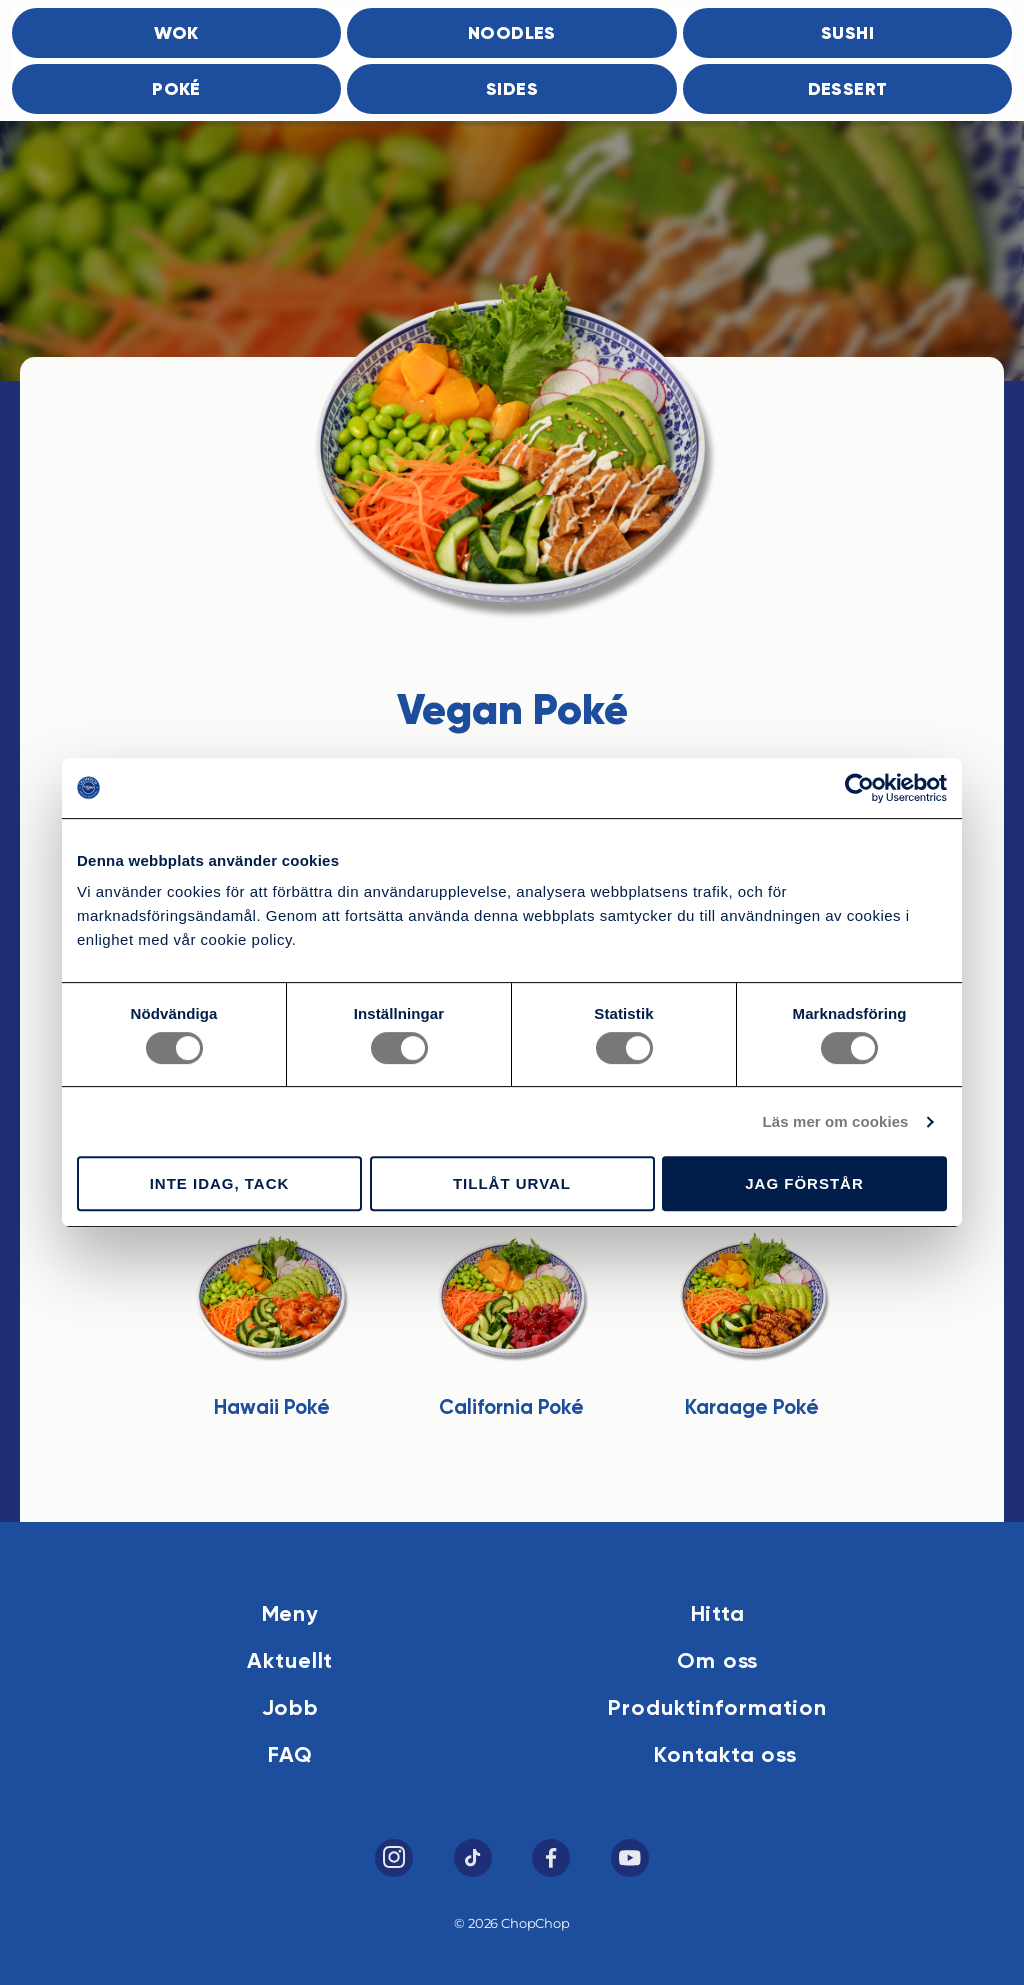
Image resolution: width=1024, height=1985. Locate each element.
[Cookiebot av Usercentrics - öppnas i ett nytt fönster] (859, 788)
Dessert (848, 90)
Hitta (718, 1615)
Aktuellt (290, 1662)
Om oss (717, 1662)
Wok (176, 34)
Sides (512, 90)
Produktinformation (717, 1709)
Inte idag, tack (220, 1183)
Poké (176, 90)
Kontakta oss (725, 1756)
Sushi (847, 34)
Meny (291, 1615)
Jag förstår (804, 1183)
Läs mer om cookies (836, 1121)
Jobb (291, 1709)
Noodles (512, 34)
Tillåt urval (512, 1183)
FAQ (290, 1756)
